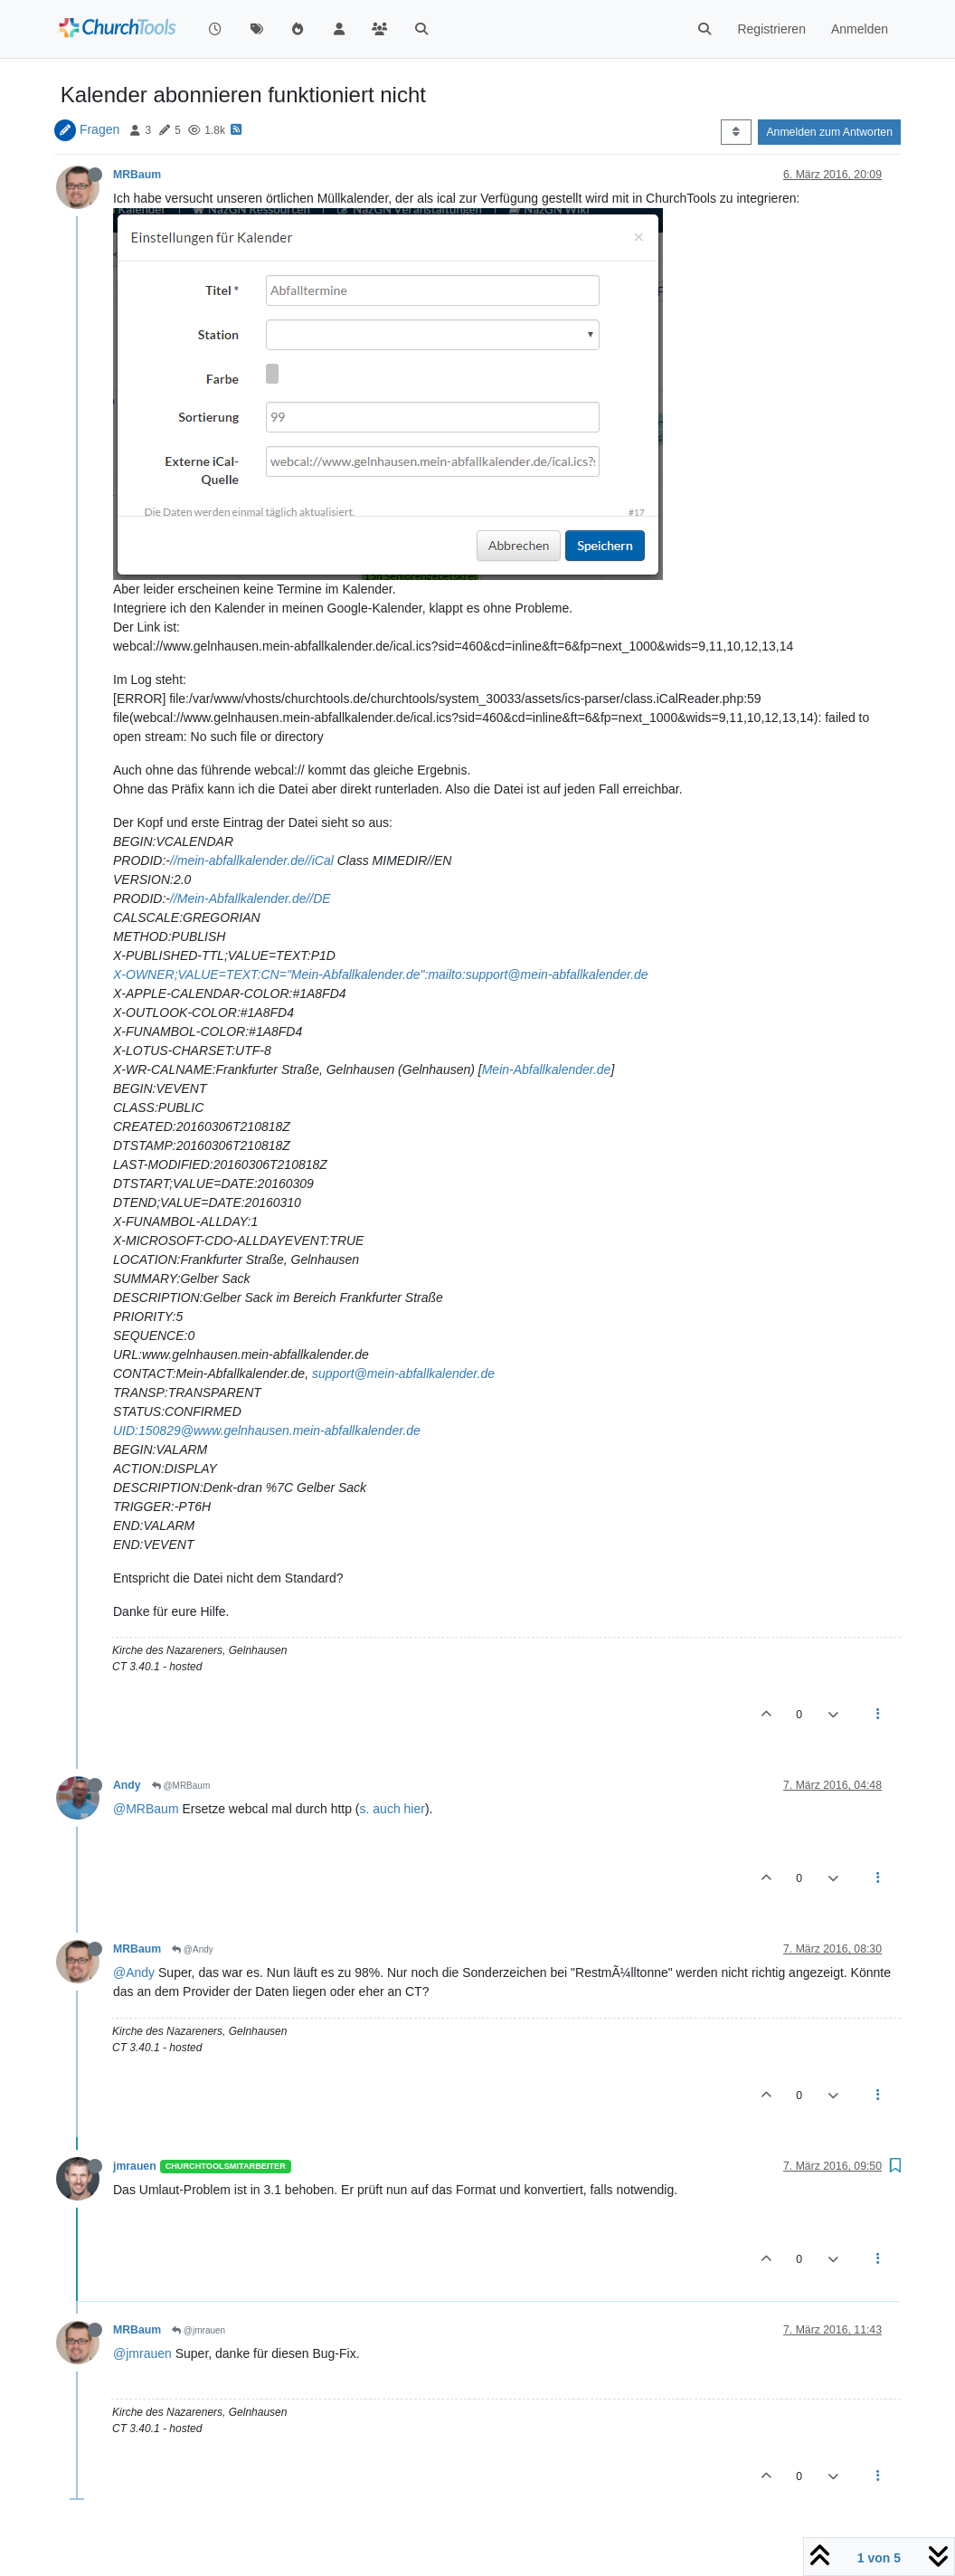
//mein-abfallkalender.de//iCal (252, 860)
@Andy (192, 1949)
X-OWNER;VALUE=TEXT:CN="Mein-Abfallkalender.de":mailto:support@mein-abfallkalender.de (380, 974)
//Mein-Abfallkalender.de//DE (250, 898)
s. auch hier (392, 1808)
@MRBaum (181, 1786)
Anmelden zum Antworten (829, 132)
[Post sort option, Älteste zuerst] (736, 132)
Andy (127, 1785)
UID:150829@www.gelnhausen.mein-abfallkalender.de (267, 1430)
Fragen (99, 129)
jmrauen (134, 2166)
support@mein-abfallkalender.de (403, 1373)
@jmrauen (198, 2330)
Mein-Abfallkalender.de (546, 1069)
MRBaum (137, 174)
